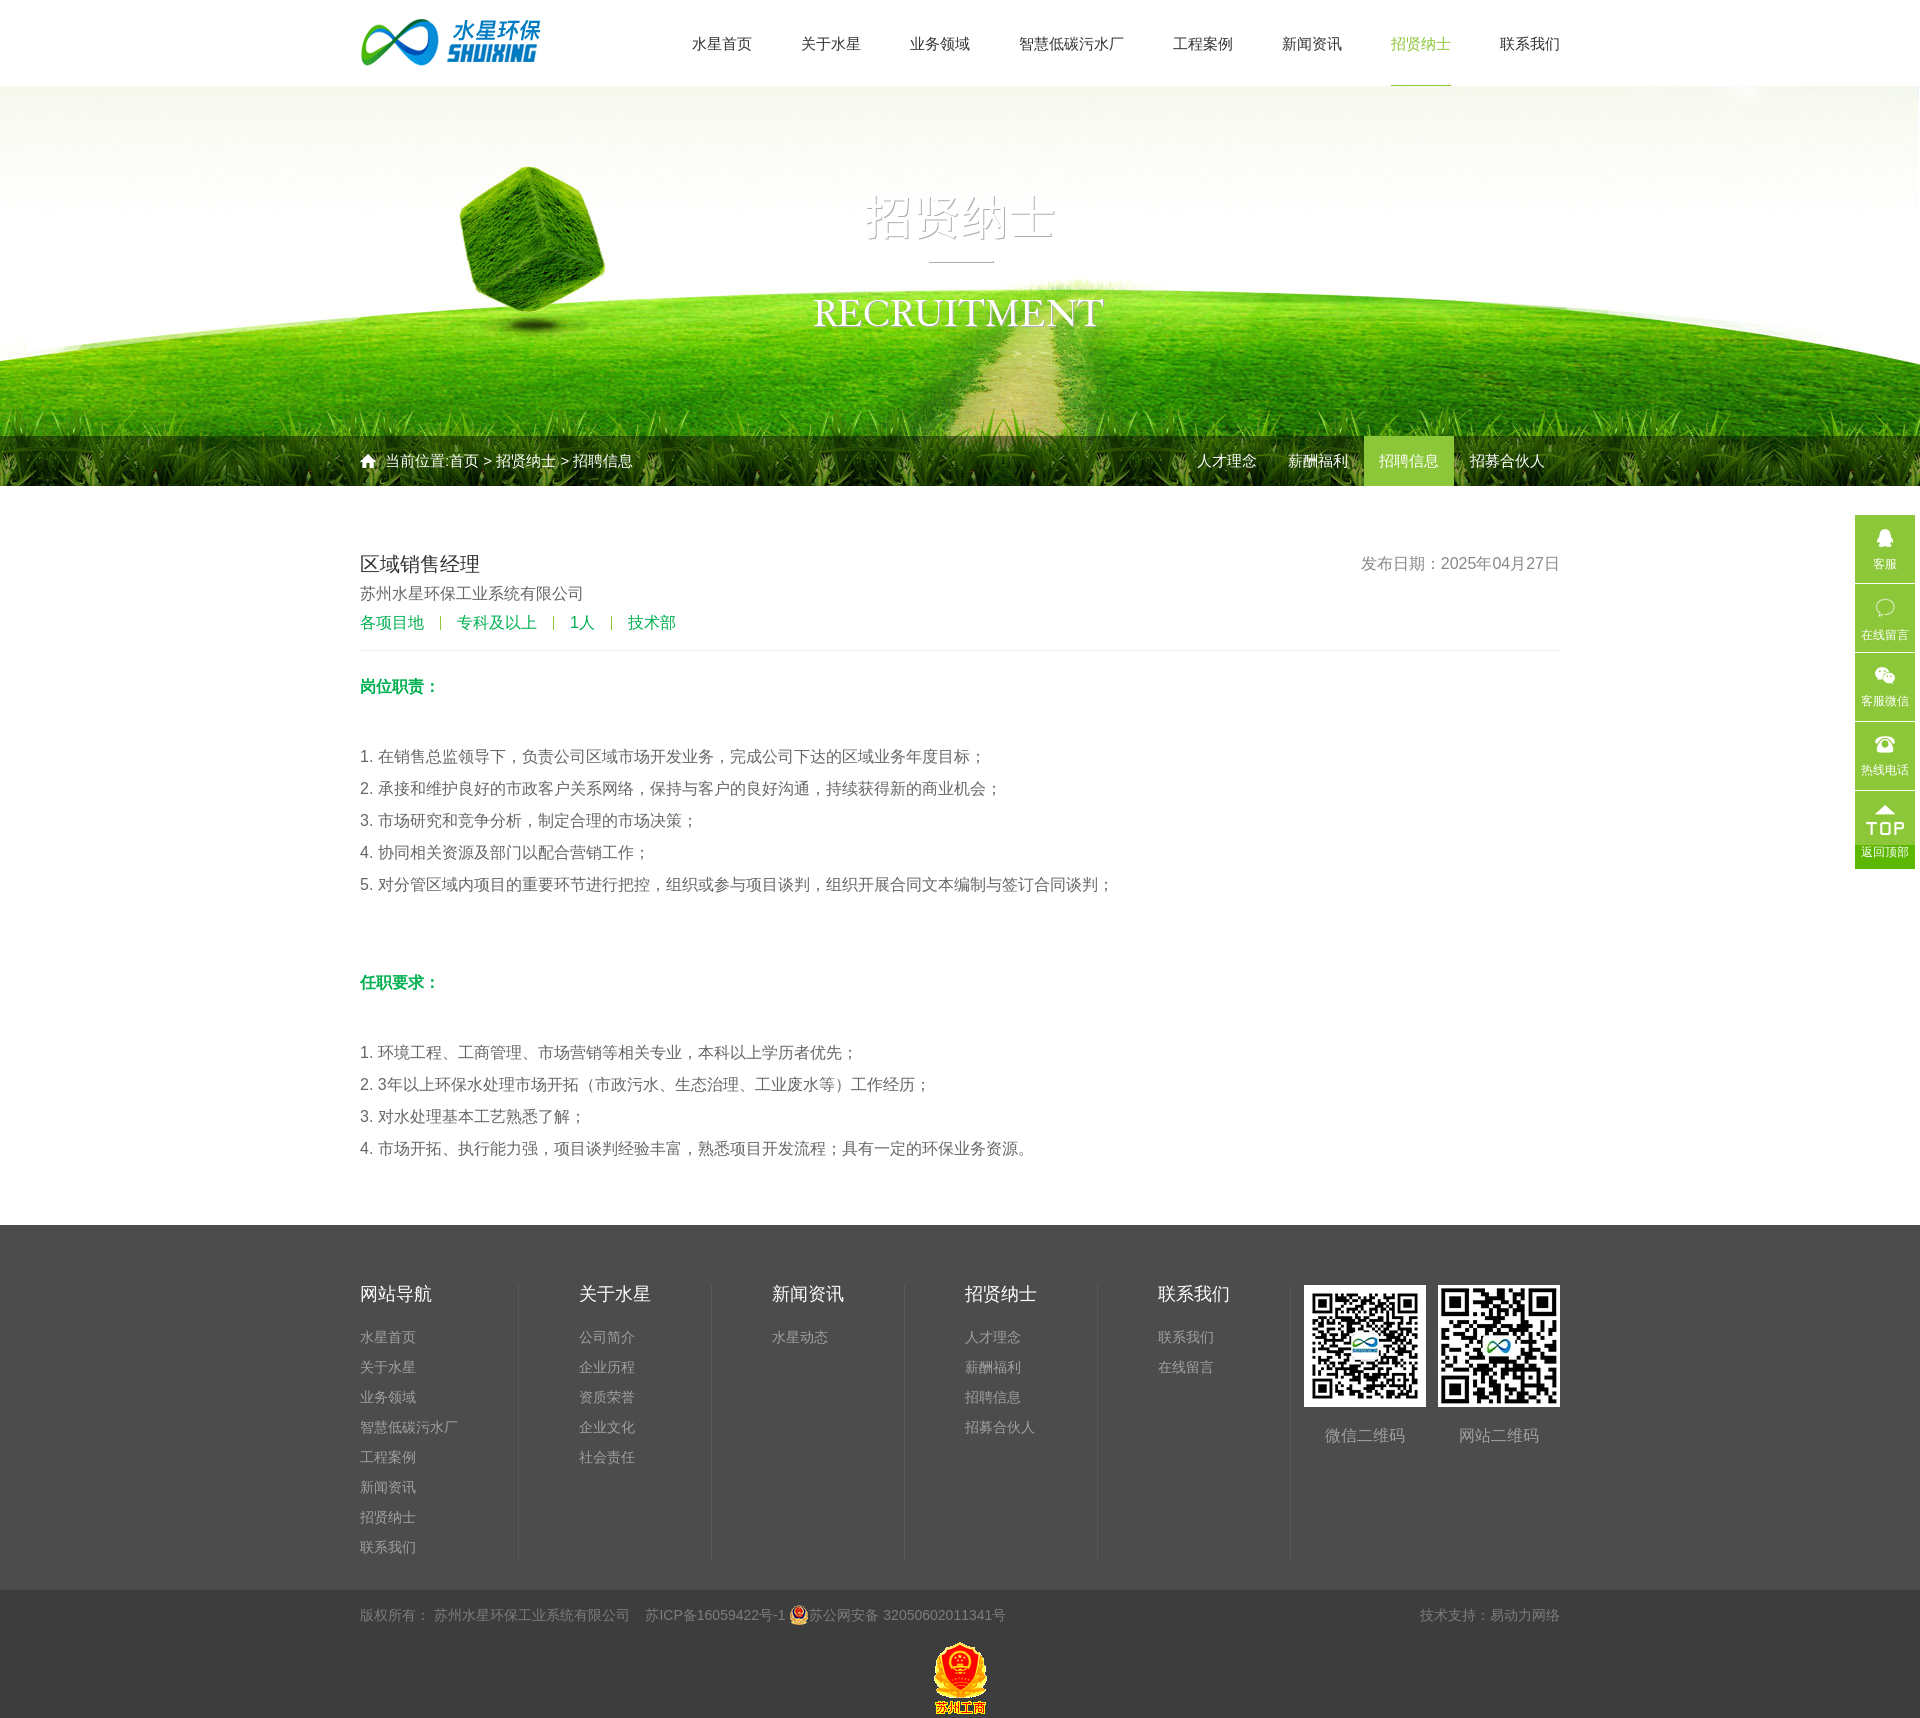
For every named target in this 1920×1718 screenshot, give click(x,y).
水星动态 (800, 1337)
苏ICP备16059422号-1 (715, 1615)
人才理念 (1227, 460)
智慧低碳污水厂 (1071, 44)
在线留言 (1186, 1367)
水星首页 (722, 44)
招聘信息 (603, 460)
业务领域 (940, 44)
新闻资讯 (1312, 44)
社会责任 (607, 1457)
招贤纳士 (1421, 44)
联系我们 (1530, 44)
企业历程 (607, 1367)
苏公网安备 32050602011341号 (897, 1615)
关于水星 (831, 44)
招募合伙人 (1507, 460)
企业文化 (607, 1427)
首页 (464, 460)
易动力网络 (1525, 1615)
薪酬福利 (1318, 460)
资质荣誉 (607, 1397)
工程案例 (1203, 44)
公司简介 (607, 1337)
